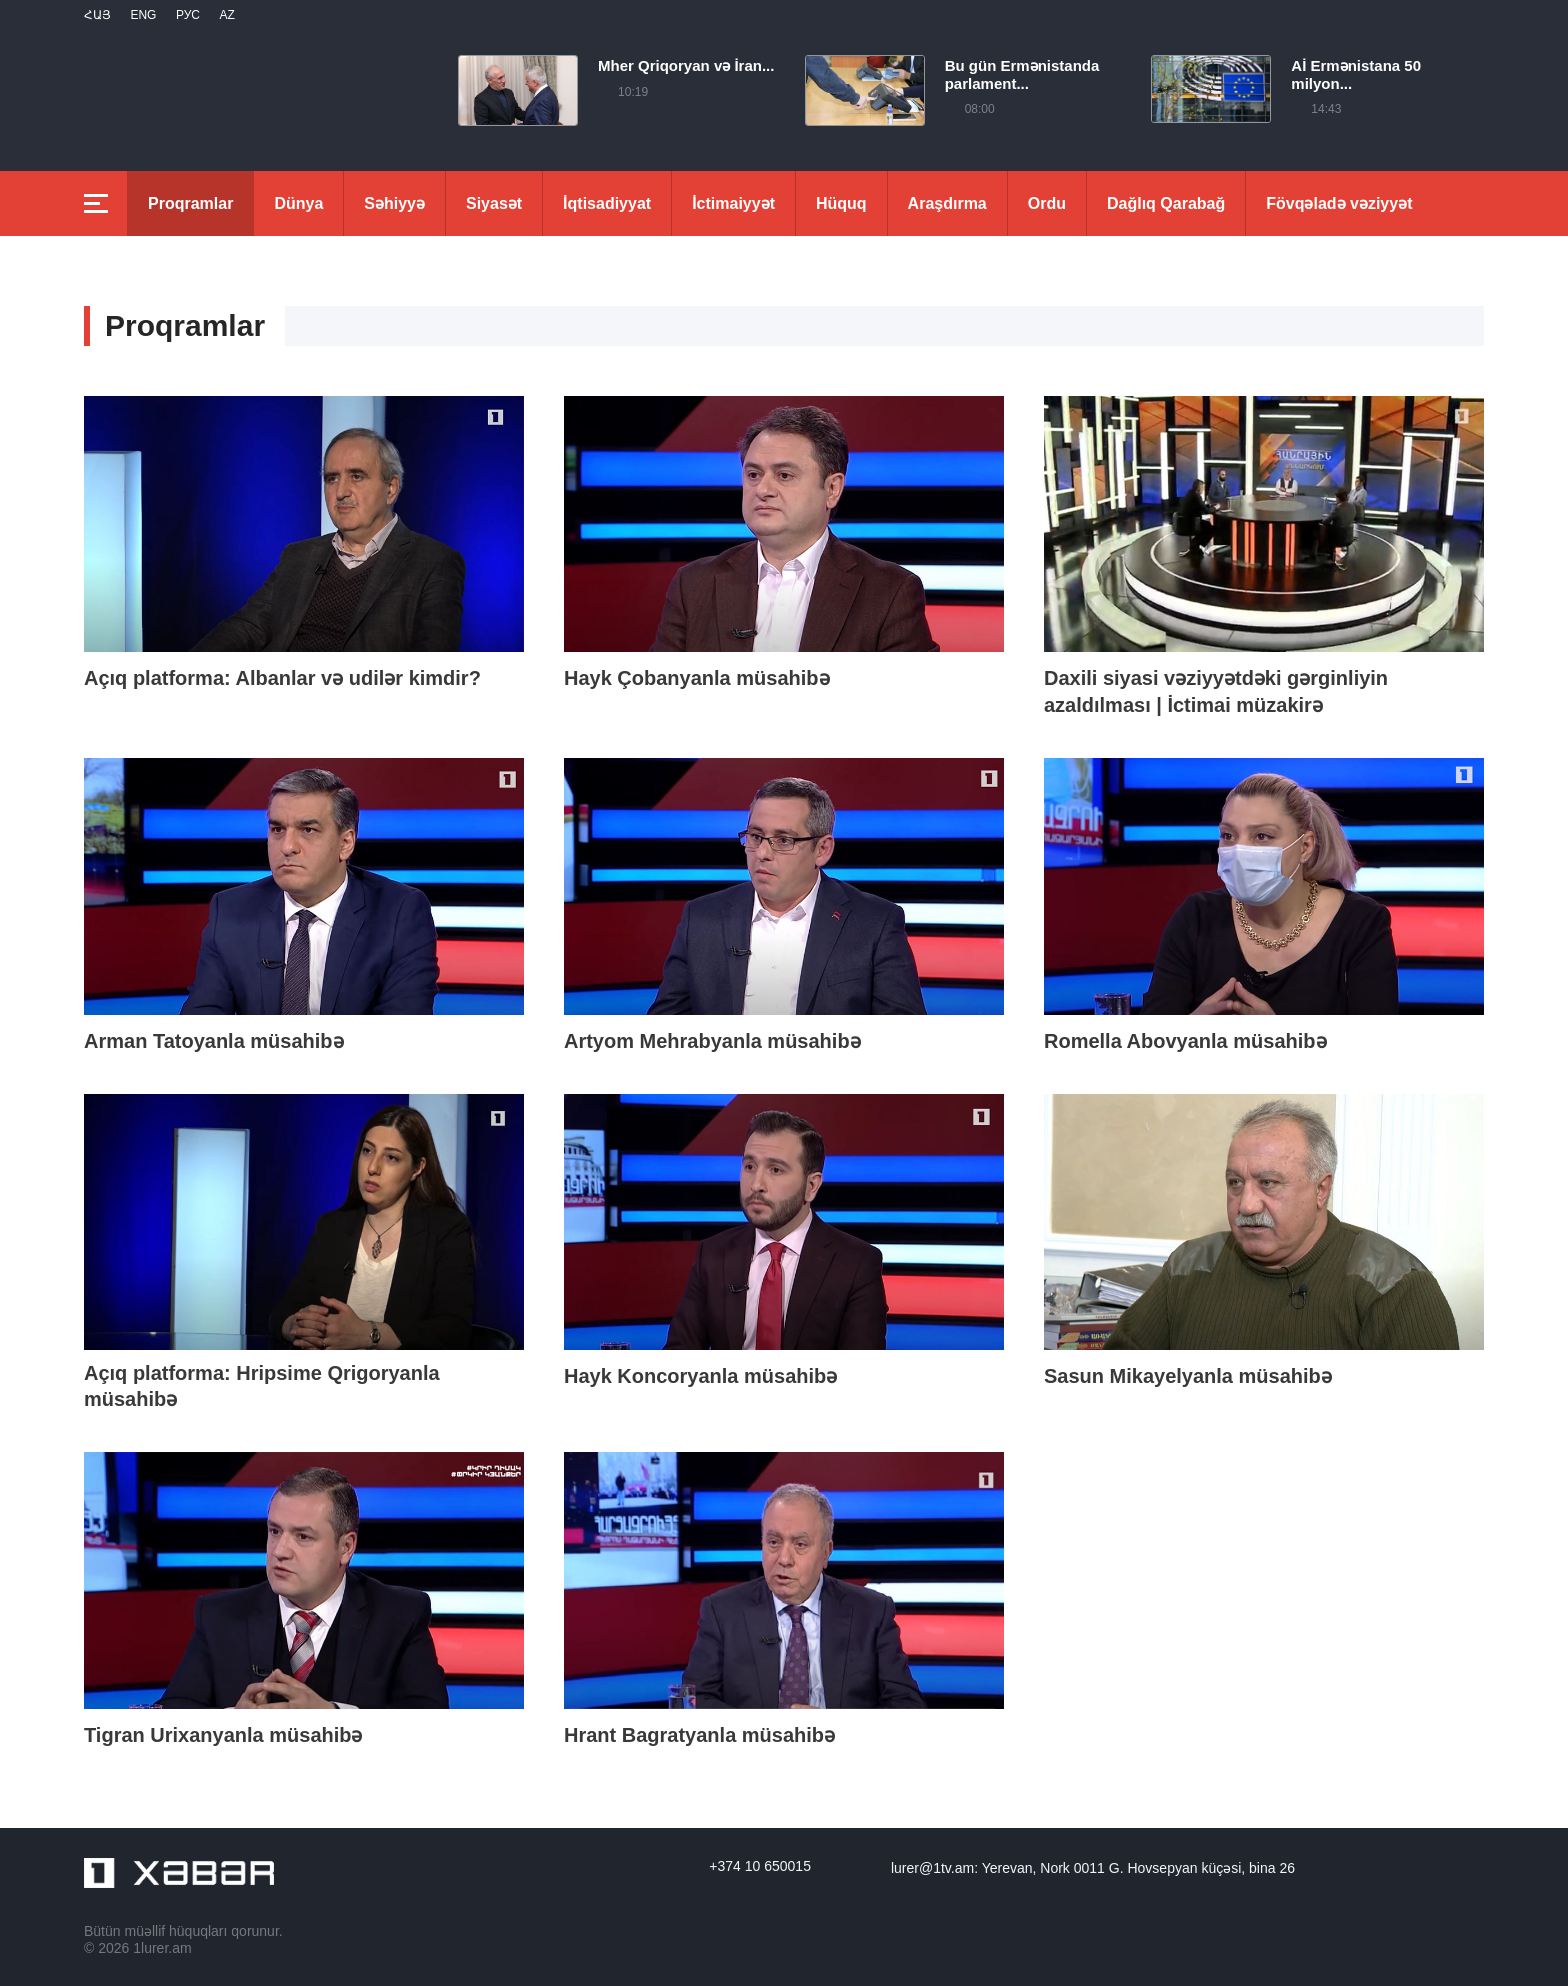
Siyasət (494, 203)
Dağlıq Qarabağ (1166, 203)
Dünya (298, 203)
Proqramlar (190, 203)
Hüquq (841, 203)
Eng (143, 15)
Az (226, 15)
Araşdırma (947, 203)
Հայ (97, 15)
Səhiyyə (394, 203)
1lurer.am (162, 1948)
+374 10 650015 (760, 1866)
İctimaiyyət (733, 203)
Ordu (1047, 203)
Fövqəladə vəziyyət (1339, 203)
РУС (188, 15)
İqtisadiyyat (607, 203)
